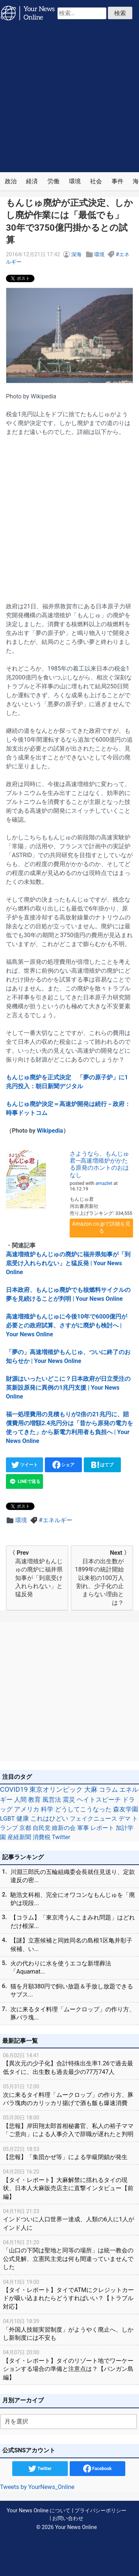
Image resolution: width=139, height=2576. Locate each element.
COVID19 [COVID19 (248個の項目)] (14, 1789)
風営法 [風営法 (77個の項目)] (51, 1799)
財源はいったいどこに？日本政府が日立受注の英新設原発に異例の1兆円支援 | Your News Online (68, 1387)
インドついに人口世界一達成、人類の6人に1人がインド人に (69, 2219)
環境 (75, 181)
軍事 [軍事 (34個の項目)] (83, 1827)
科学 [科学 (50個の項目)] (47, 1809)
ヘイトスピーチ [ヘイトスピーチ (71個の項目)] (99, 1799)
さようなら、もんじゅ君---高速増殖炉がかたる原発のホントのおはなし (99, 1164)
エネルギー (57, 1520)
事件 (117, 181)
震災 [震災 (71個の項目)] (69, 1799)
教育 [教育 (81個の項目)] (34, 1799)
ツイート (24, 1465)
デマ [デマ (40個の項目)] (124, 1818)
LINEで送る (24, 1481)
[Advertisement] (69, 99)
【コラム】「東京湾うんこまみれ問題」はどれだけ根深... (72, 1921)
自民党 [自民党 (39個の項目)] (41, 1827)
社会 (96, 181)
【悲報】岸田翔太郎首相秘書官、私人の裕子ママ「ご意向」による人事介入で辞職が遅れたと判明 (69, 2126)
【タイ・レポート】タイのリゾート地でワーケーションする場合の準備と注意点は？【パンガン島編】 (69, 2364)
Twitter (40, 2469)
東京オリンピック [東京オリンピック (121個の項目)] (56, 1789)
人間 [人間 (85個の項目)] (20, 1799)
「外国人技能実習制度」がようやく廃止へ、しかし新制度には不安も (69, 2329)
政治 (11, 181)
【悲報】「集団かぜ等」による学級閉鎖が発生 (69, 2153)
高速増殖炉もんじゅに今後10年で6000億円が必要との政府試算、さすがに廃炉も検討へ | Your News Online (66, 1325)
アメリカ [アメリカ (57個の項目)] (26, 1809)
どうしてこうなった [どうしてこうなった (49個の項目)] (83, 1809)
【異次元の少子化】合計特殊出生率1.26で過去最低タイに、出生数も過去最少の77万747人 (69, 2063)
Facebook (97, 2469)
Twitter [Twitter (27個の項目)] (61, 1837)
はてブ (102, 1465)
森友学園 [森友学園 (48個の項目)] (125, 1809)
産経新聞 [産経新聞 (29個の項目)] (19, 1837)
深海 (76, 254)
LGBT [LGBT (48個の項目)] (7, 1818)
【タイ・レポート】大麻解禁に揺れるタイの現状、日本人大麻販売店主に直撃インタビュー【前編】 (69, 2184)
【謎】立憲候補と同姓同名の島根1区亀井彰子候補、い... (71, 1944)
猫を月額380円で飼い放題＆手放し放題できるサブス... (71, 1990)
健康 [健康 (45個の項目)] (22, 1818)
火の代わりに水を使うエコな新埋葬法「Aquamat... (60, 1967)
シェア (63, 1465)
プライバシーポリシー (100, 2510)
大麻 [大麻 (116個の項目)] (90, 1789)
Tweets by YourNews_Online (37, 2486)
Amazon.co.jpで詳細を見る (101, 1227)
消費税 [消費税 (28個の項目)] (41, 1837)
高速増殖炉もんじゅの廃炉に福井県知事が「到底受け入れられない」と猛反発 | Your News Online (68, 1263)
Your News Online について (38, 2510)
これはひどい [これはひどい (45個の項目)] (49, 1818)
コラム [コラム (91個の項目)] (108, 1789)
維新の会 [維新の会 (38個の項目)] (64, 1827)
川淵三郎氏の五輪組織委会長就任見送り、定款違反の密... (72, 1876)
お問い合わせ (67, 2518)
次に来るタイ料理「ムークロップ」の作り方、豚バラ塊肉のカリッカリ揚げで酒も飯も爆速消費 (69, 2094)
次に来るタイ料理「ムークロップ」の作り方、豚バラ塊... (72, 2013)
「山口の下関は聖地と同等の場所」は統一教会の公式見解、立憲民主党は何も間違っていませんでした (69, 2254)
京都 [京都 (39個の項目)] (25, 1827)
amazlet (104, 1183)
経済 (32, 181)
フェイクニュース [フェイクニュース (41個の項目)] (93, 1818)
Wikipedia (50, 1130)
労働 (53, 181)
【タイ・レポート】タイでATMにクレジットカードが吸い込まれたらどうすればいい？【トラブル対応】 (69, 2294)
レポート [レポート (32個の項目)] (102, 1827)
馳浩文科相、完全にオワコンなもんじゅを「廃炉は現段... (72, 1899)
